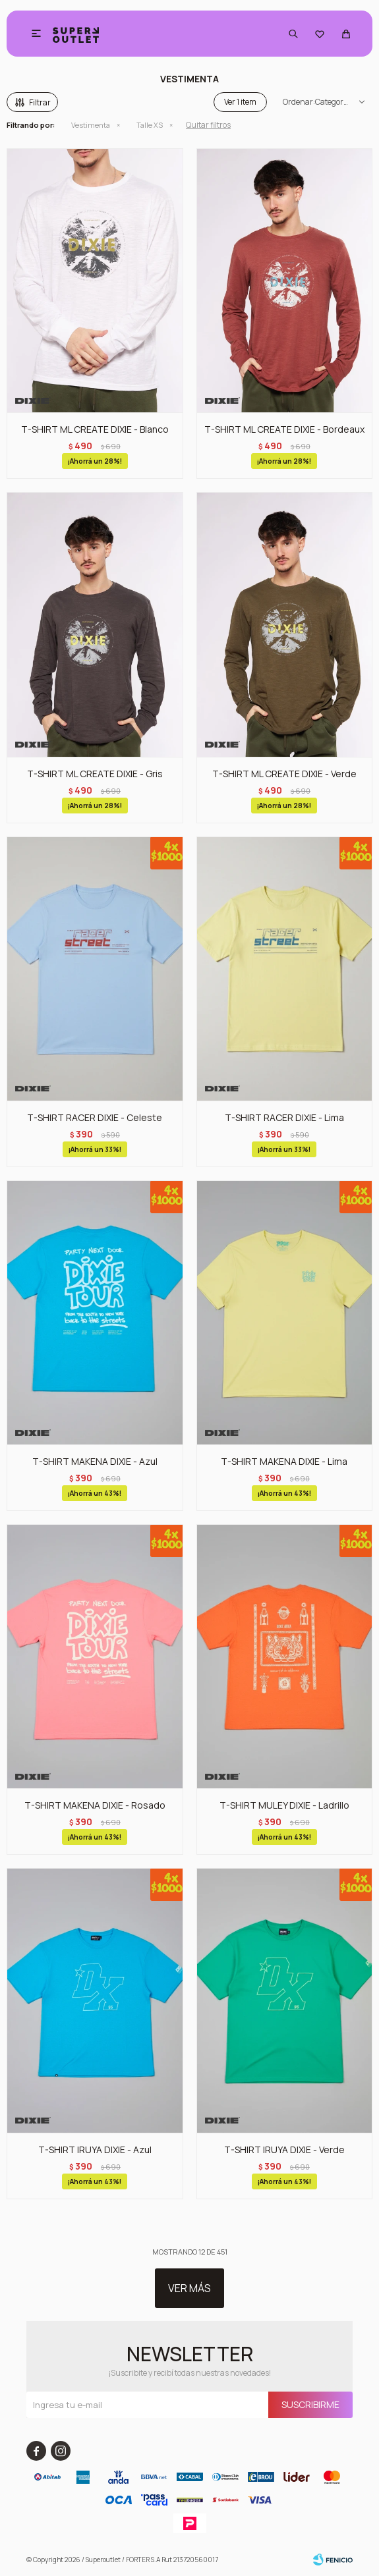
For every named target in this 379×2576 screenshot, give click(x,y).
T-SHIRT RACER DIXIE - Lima (284, 1117)
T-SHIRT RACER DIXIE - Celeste (94, 1117)
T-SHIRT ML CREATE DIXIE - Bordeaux (284, 429)
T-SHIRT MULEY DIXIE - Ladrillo (284, 1805)
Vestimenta (90, 125)
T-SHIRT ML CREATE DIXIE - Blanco (95, 429)
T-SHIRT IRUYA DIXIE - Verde (284, 2149)
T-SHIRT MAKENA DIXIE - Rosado (94, 1805)
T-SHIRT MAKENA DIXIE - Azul (95, 1461)
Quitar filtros (208, 124)
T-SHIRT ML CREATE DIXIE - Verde (284, 773)
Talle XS (149, 125)
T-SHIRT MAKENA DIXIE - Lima (284, 1461)
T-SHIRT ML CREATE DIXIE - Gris (95, 773)
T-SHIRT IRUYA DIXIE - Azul (95, 2149)
